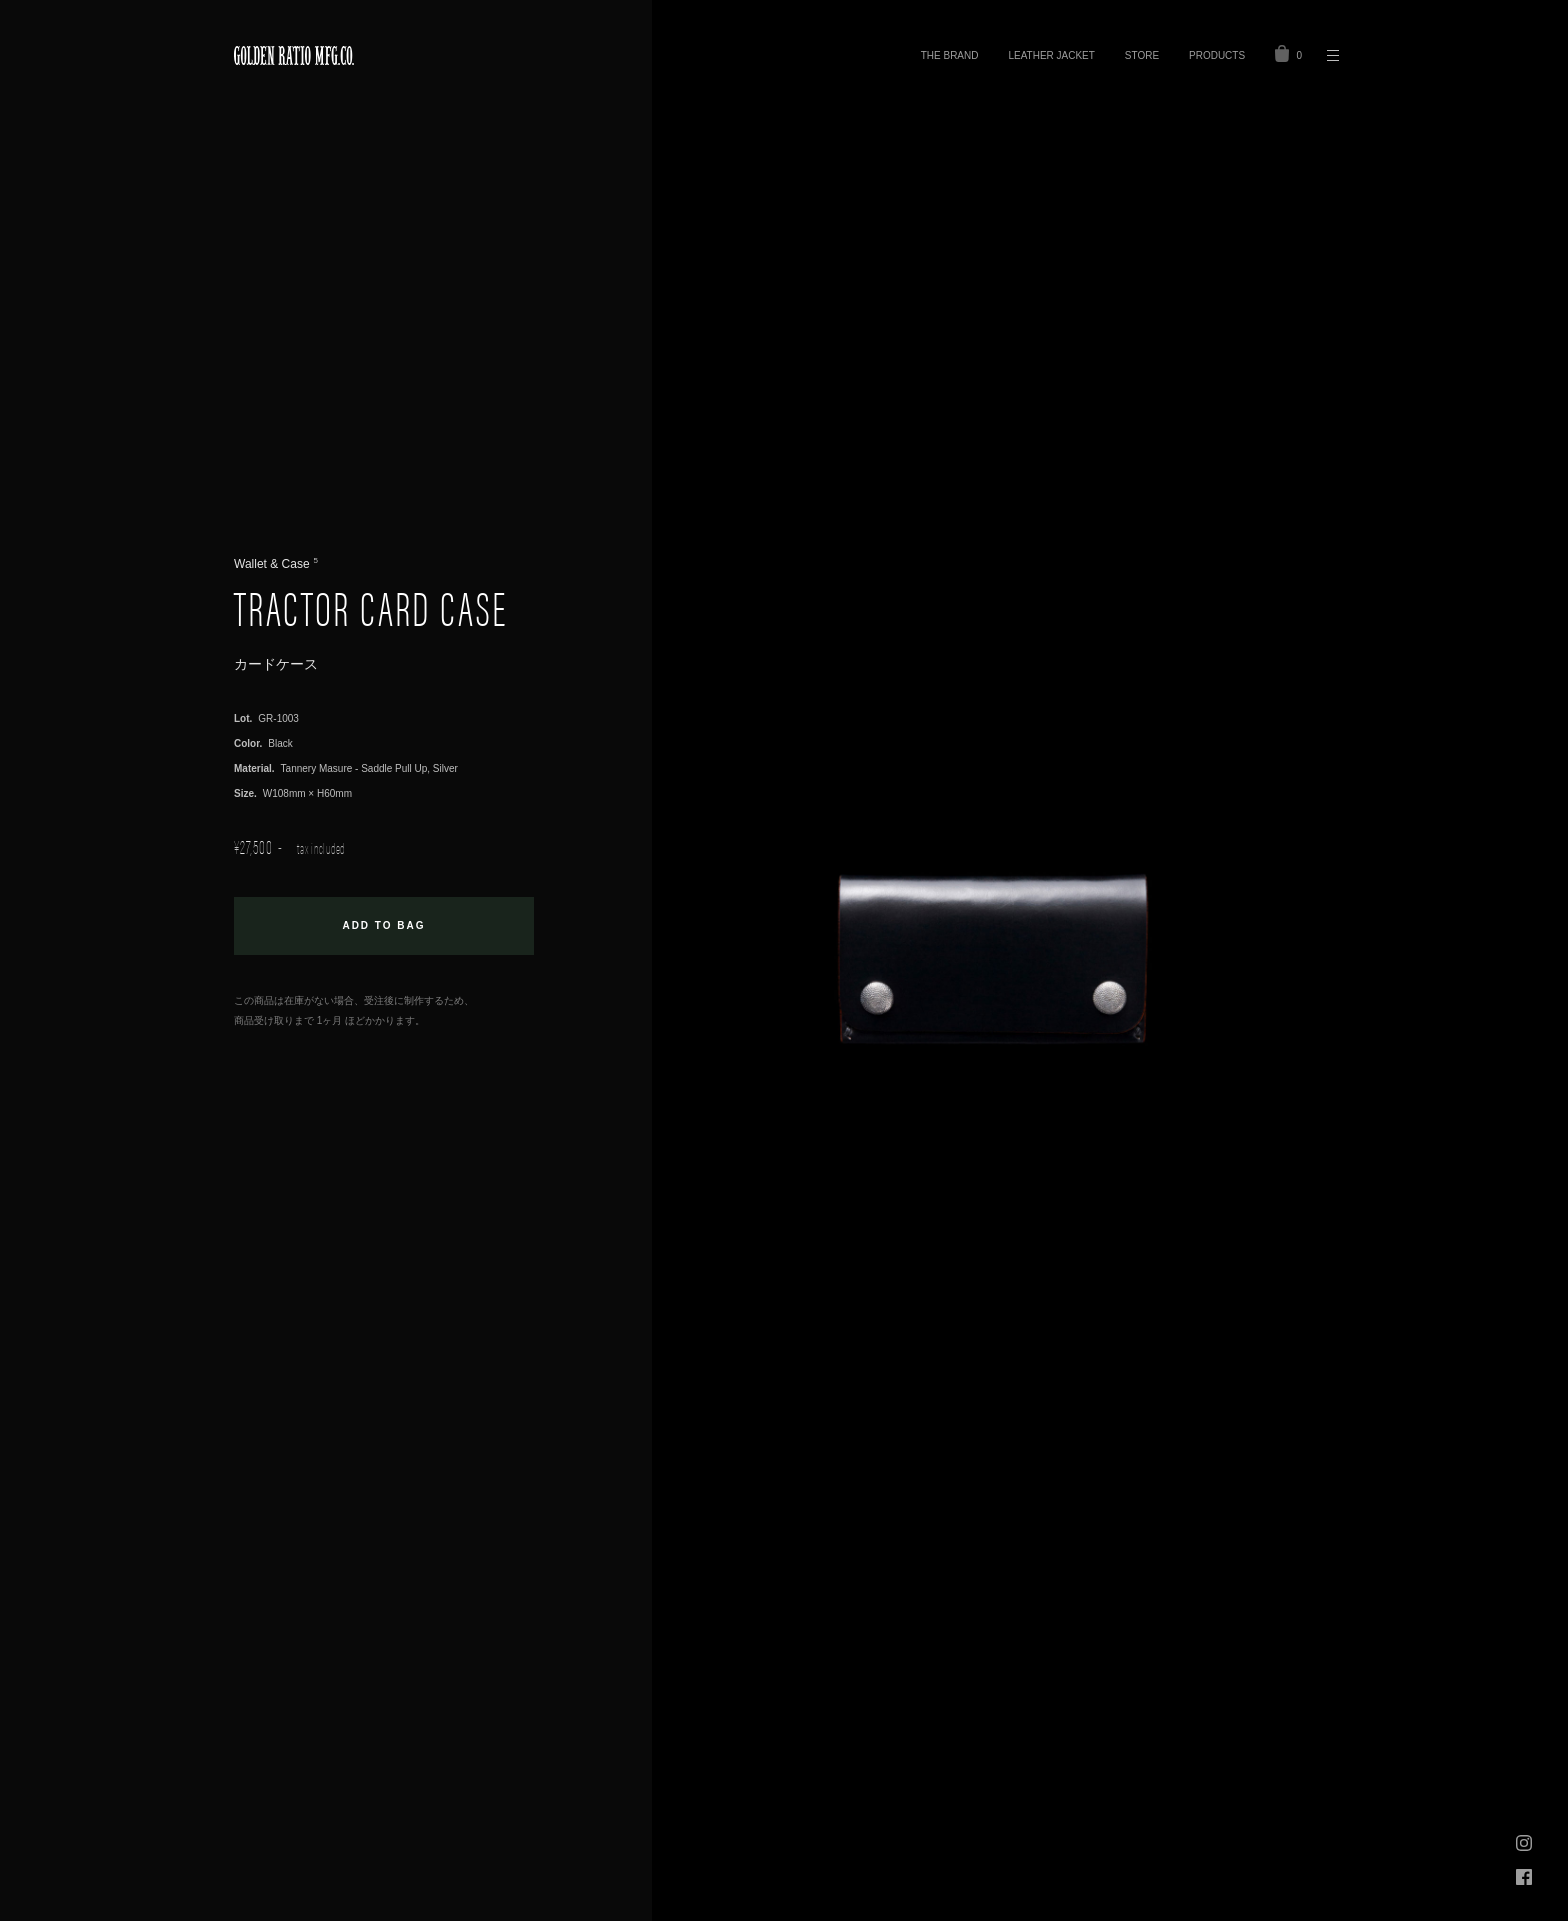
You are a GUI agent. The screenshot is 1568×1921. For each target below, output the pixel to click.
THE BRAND (950, 55)
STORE (1142, 55)
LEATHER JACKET (1051, 55)
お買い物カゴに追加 (384, 926)
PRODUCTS (1217, 55)
